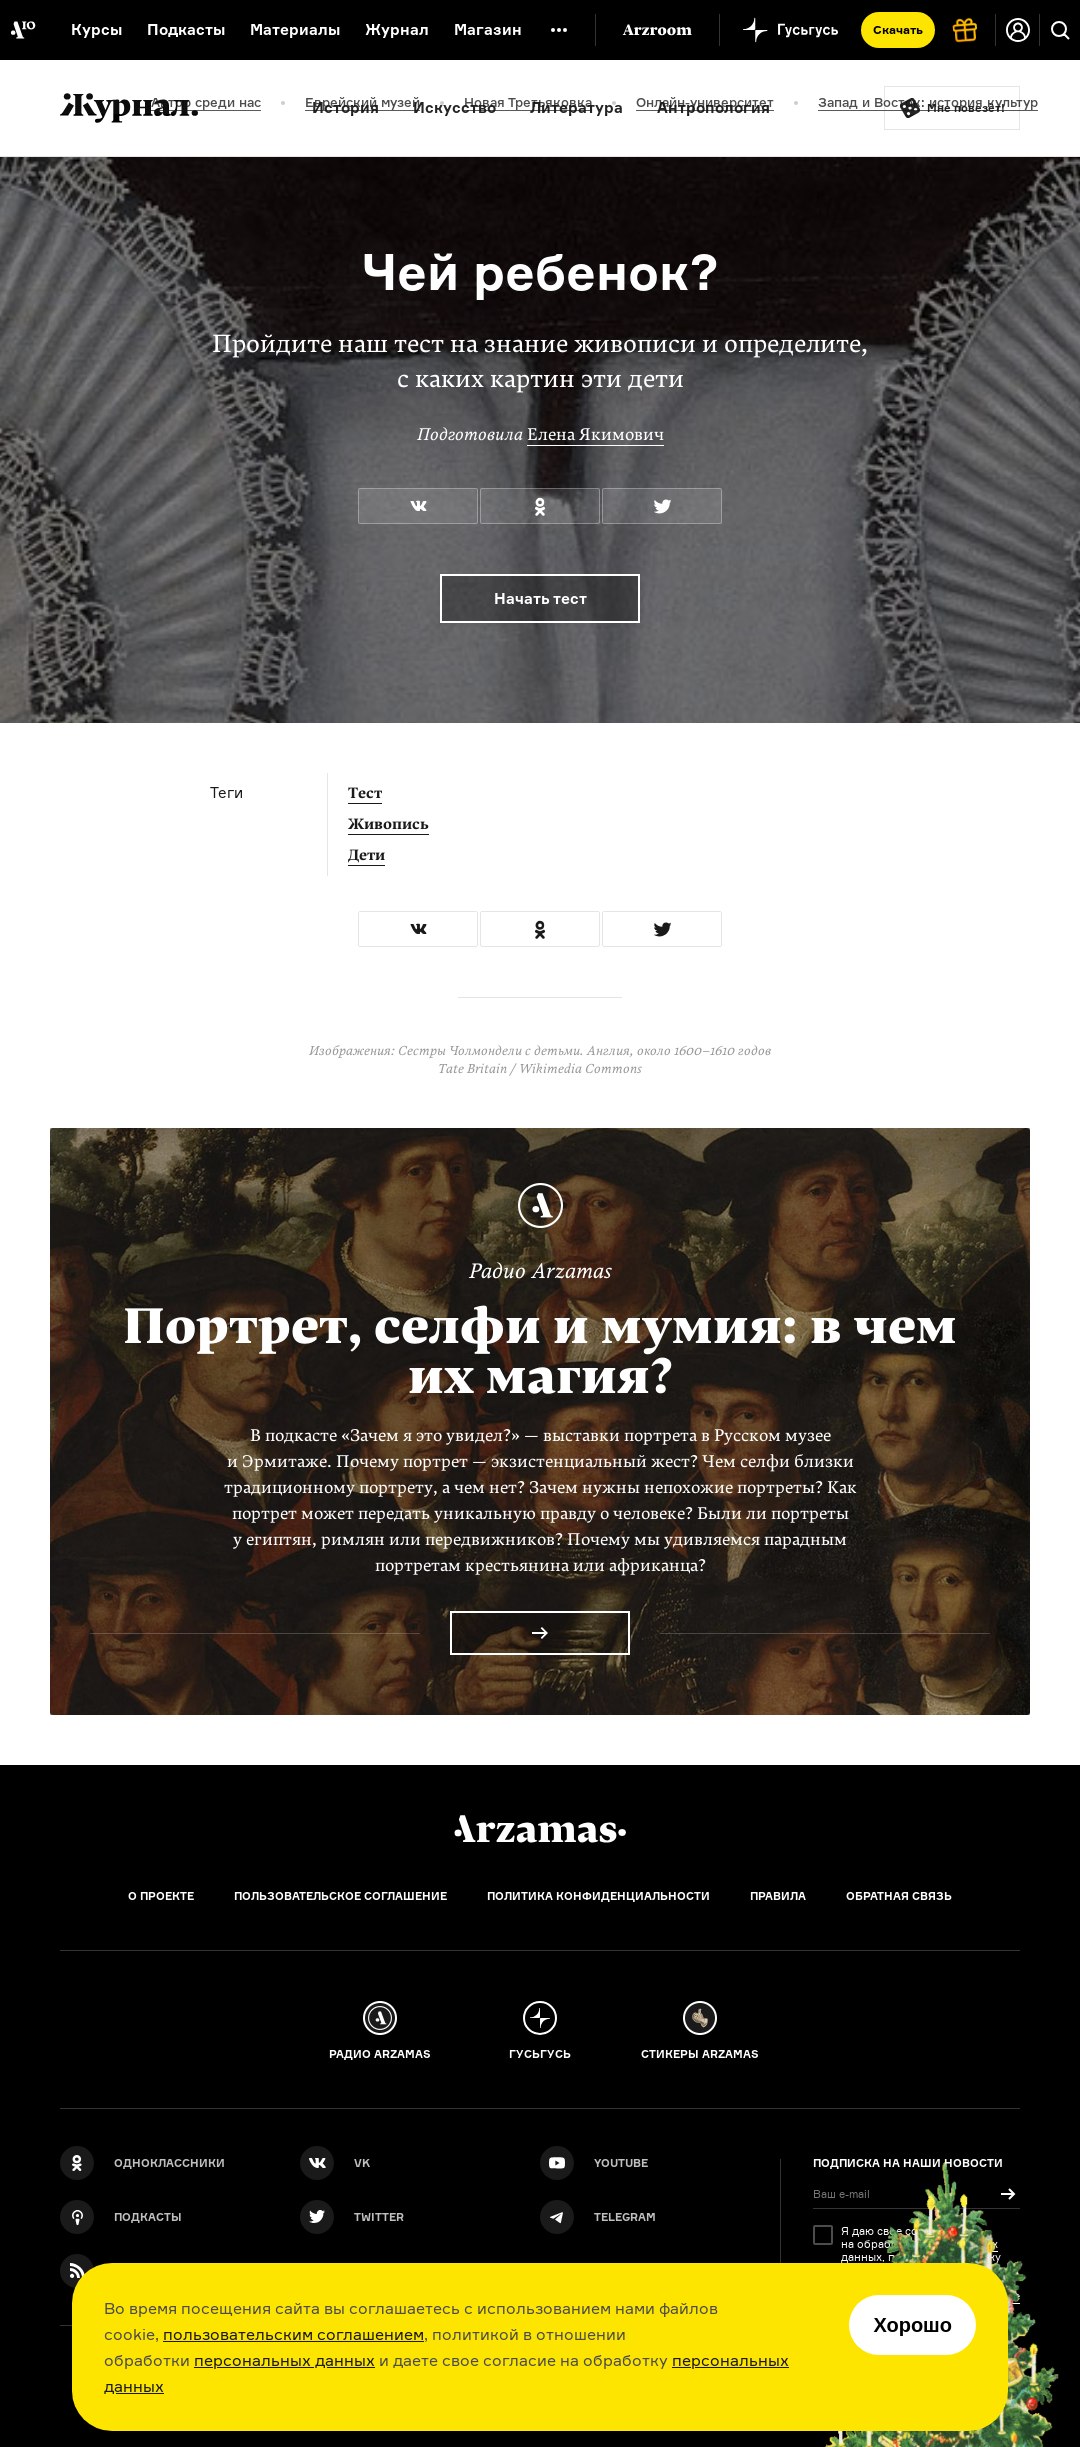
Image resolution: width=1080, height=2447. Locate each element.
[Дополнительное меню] (559, 30)
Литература (576, 107)
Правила (778, 1896)
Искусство (454, 107)
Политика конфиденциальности (598, 1896)
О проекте (161, 1896)
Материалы (295, 29)
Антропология (713, 107)
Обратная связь (899, 1896)
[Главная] (540, 1829)
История (345, 107)
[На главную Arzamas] (22, 30)
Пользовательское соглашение (340, 1896)
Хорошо (912, 2325)
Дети (366, 855)
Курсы (96, 29)
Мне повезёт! (966, 108)
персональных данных (284, 2360)
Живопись (388, 824)
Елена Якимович (595, 434)
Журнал (397, 29)
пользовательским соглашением (293, 2334)
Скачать (898, 29)
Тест (365, 793)
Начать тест (540, 598)
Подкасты (186, 29)
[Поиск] (1060, 30)
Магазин (488, 29)
